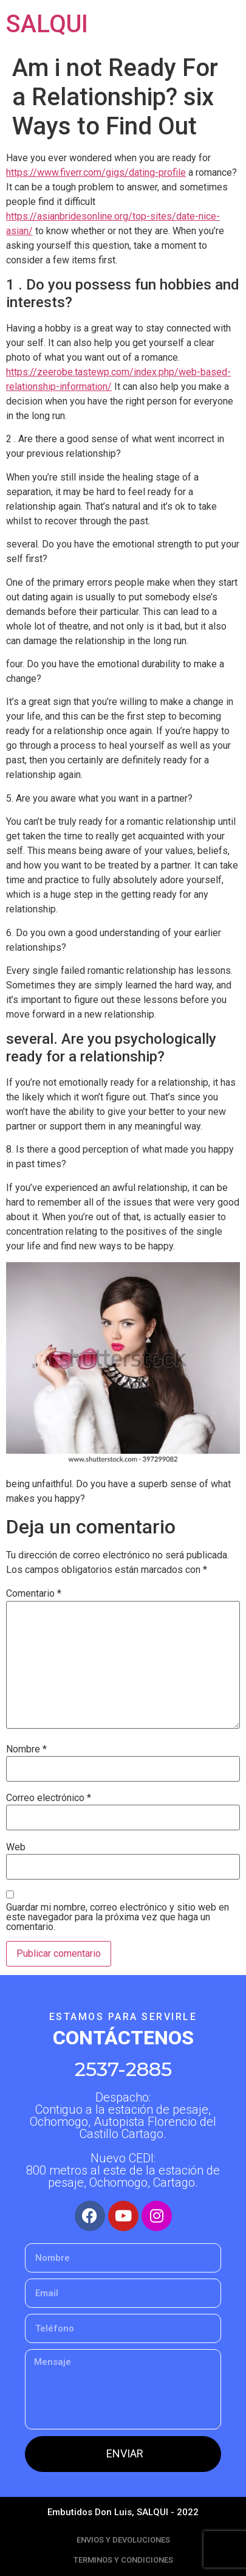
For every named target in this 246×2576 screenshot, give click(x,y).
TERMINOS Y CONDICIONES (123, 2559)
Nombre (26, 1749)
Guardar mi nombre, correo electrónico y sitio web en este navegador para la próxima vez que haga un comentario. (117, 1917)
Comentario (33, 1594)
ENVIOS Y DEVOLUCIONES (123, 2539)
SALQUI (47, 24)
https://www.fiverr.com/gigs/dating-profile (96, 172)
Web (16, 1847)
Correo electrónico (48, 1798)
